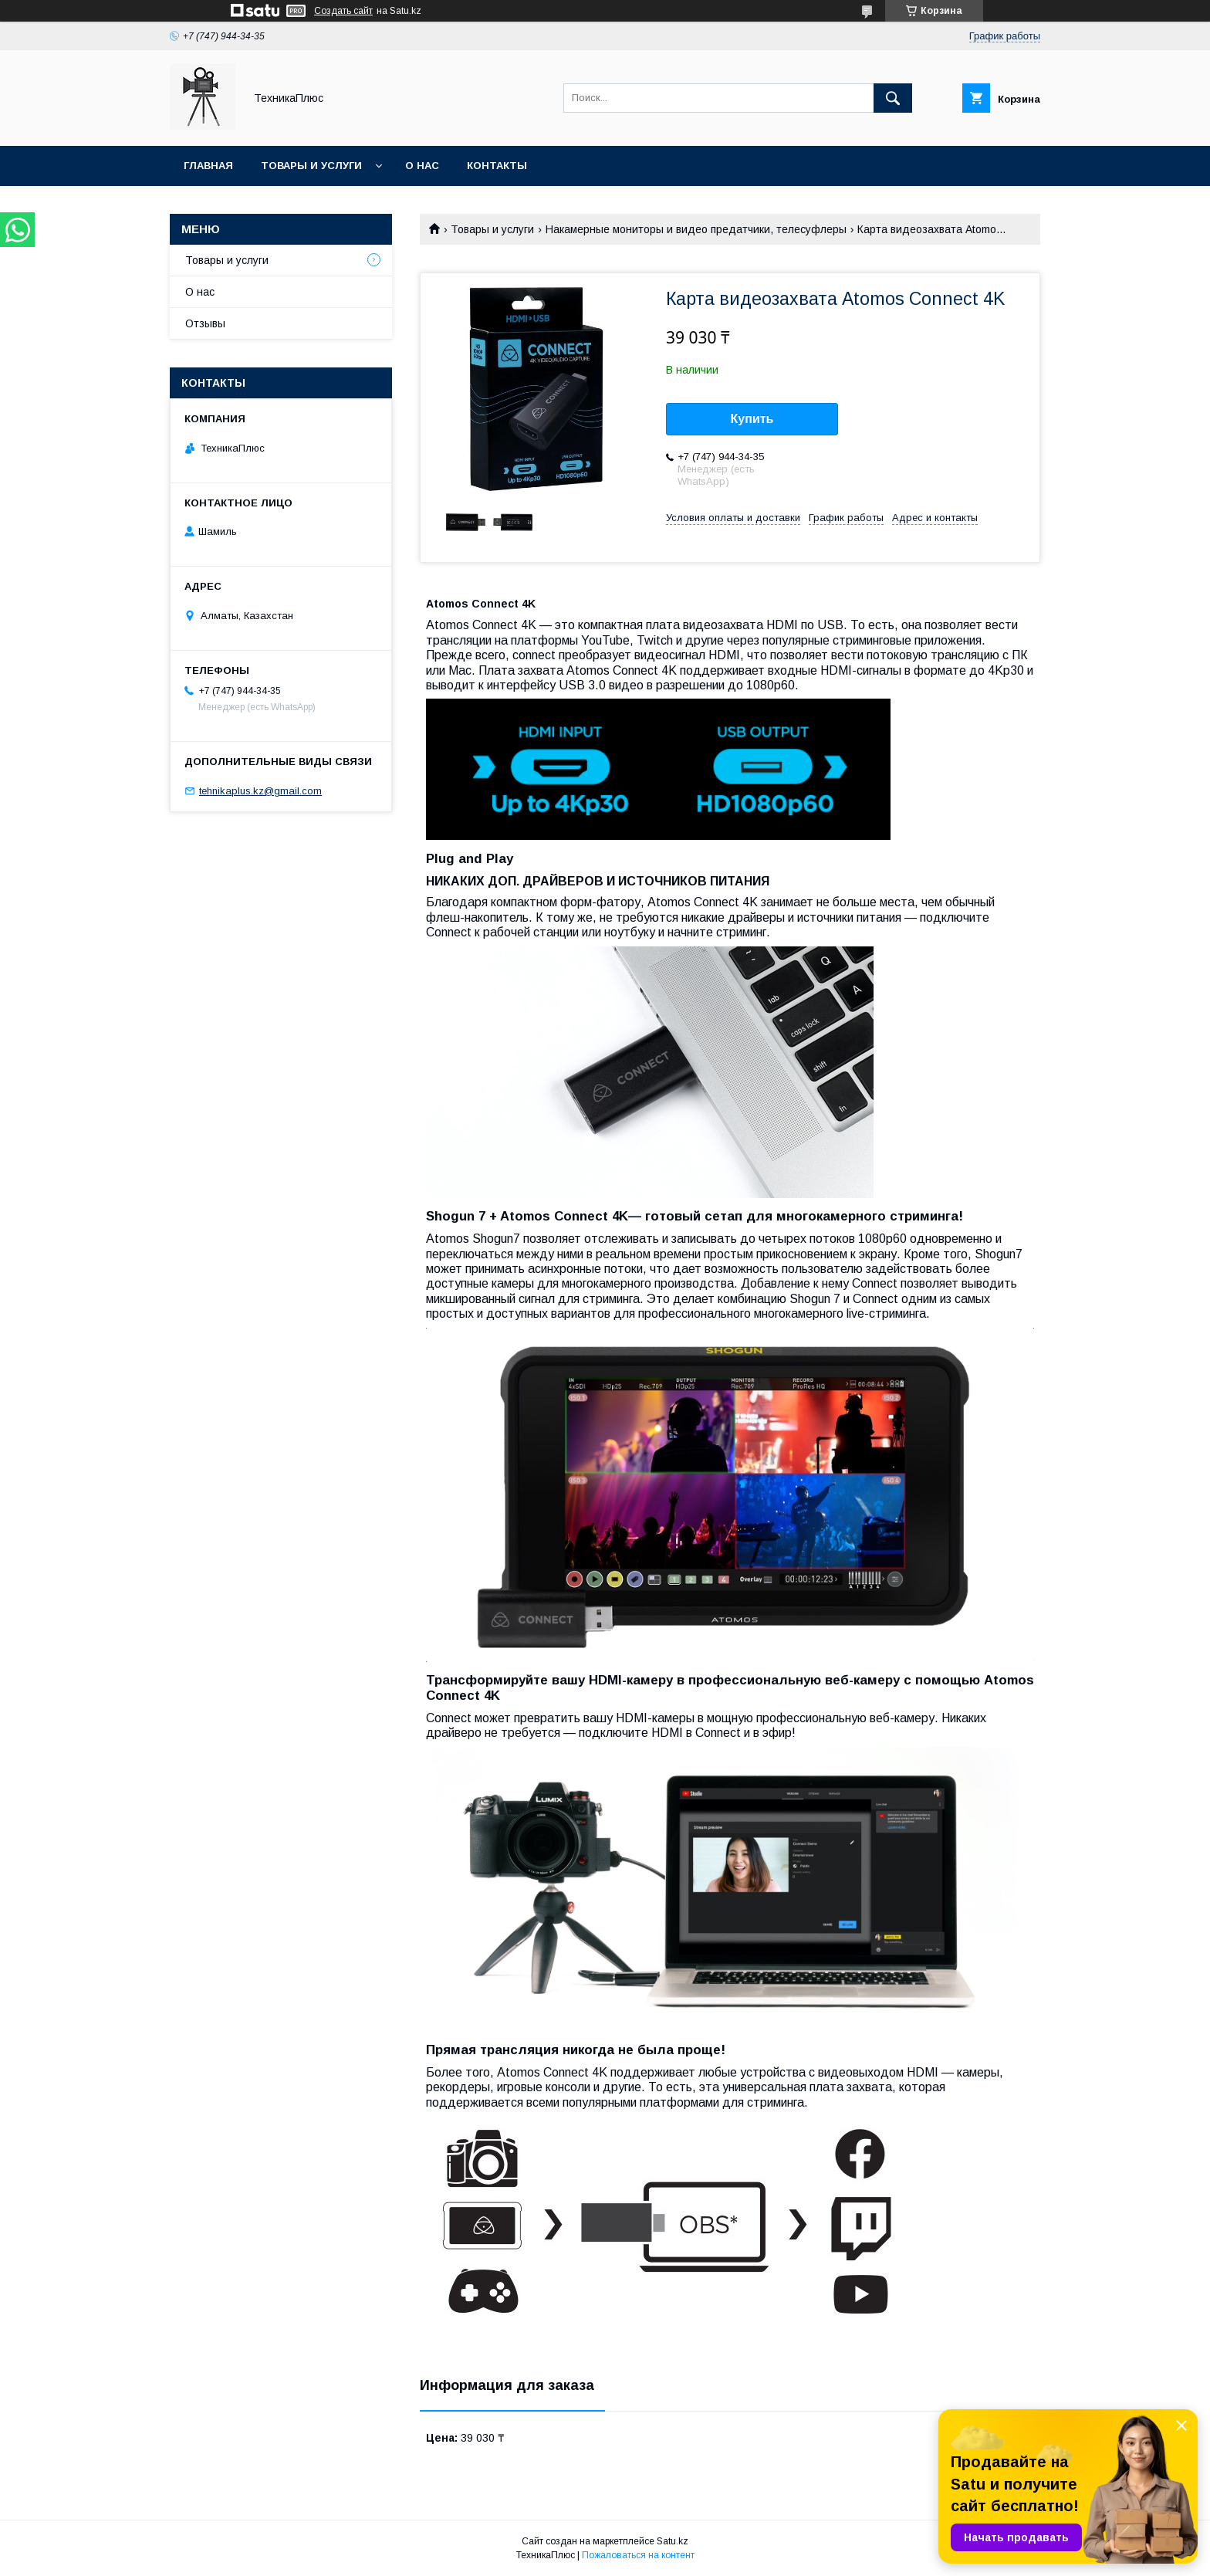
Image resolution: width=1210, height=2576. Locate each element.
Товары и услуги (311, 165)
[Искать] (893, 98)
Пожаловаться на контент (638, 2555)
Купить (752, 418)
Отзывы (205, 323)
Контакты (497, 165)
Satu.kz (672, 2541)
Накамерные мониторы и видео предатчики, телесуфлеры (696, 229)
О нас (422, 165)
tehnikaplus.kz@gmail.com (260, 791)
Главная (208, 165)
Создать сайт (343, 10)
